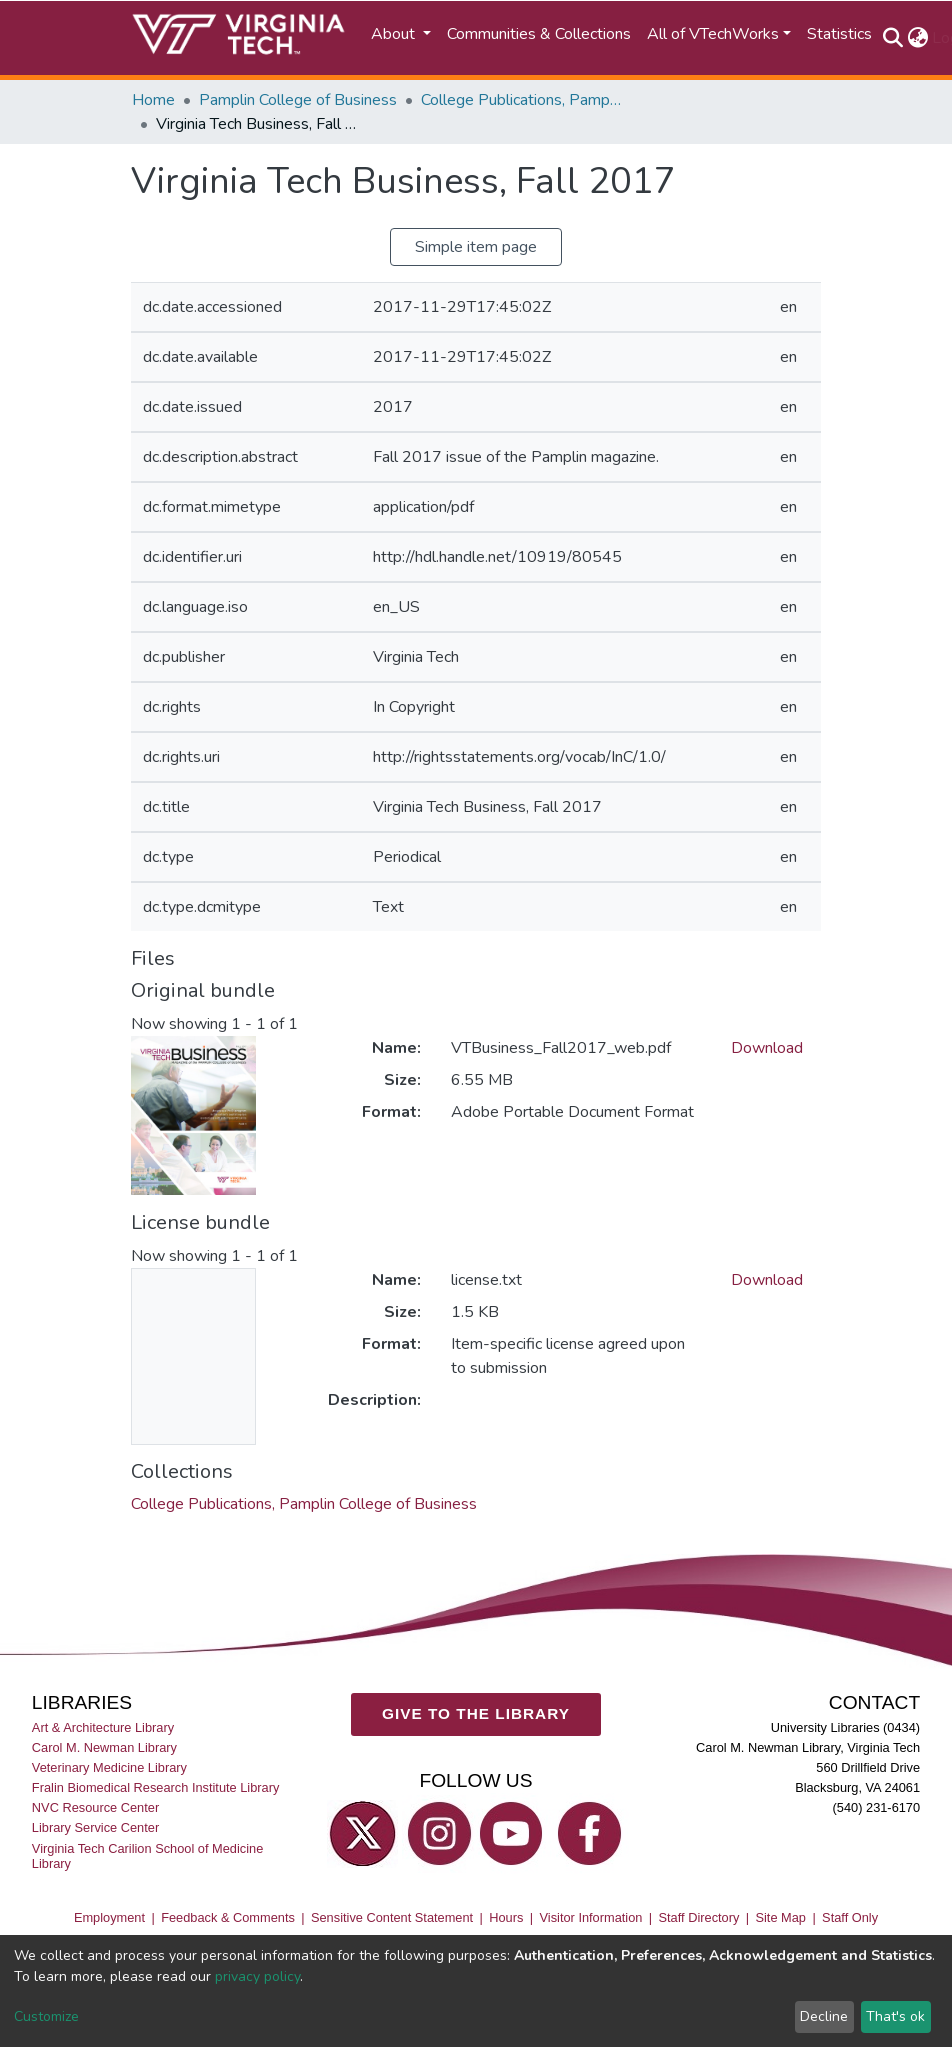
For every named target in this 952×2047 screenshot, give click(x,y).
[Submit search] (892, 38)
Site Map (780, 1917)
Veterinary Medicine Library (109, 1767)
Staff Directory (699, 1917)
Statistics (839, 34)
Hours (506, 1917)
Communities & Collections (539, 34)
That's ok (895, 2016)
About (395, 34)
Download (767, 1048)
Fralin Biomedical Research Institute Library (156, 1787)
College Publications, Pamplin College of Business (521, 100)
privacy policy (257, 1976)
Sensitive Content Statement (392, 1917)
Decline (824, 2016)
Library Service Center (95, 1827)
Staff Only (850, 1917)
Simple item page (476, 247)
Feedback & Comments (228, 1917)
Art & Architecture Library (103, 1727)
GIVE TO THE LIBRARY (476, 1713)
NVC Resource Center (95, 1807)
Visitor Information (591, 1917)
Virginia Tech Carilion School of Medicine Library (147, 1855)
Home (153, 100)
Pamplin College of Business (298, 100)
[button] (917, 38)
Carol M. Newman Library (104, 1747)
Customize (46, 2016)
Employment (109, 1917)
